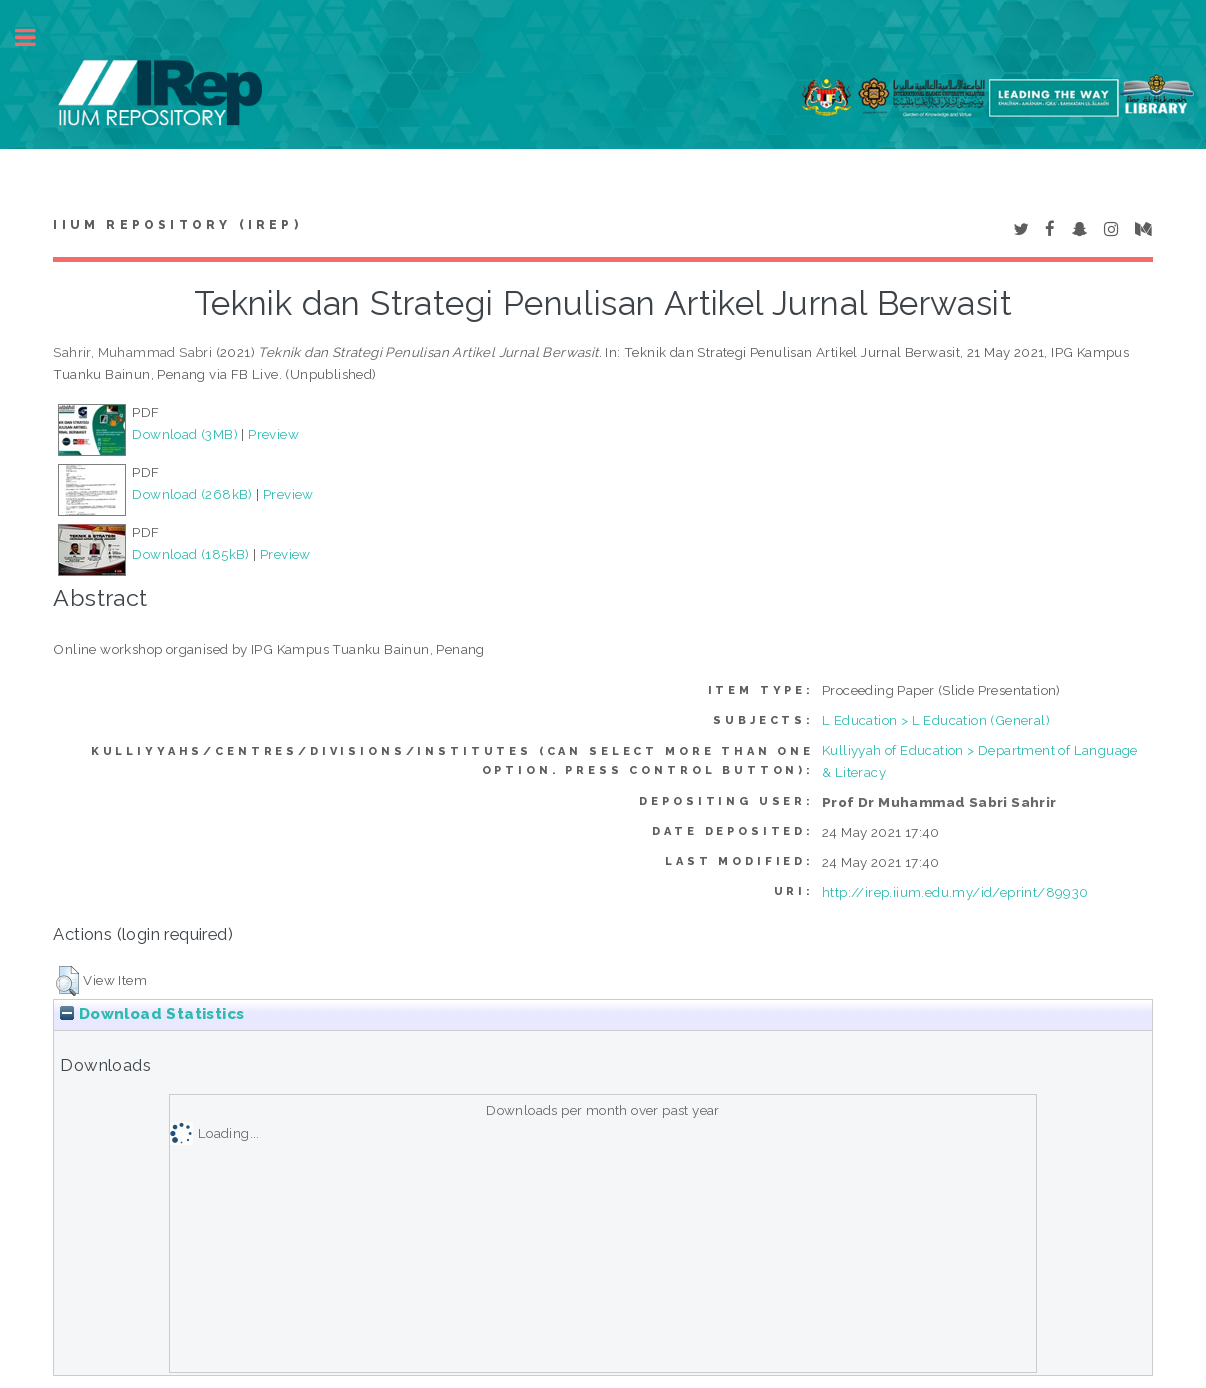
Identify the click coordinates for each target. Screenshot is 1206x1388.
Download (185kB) (190, 554)
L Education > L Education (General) (936, 720)
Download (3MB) (185, 434)
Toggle (36, 37)
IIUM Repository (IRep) (177, 225)
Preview (273, 434)
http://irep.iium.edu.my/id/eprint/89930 (955, 892)
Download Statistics (152, 1014)
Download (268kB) (192, 494)
